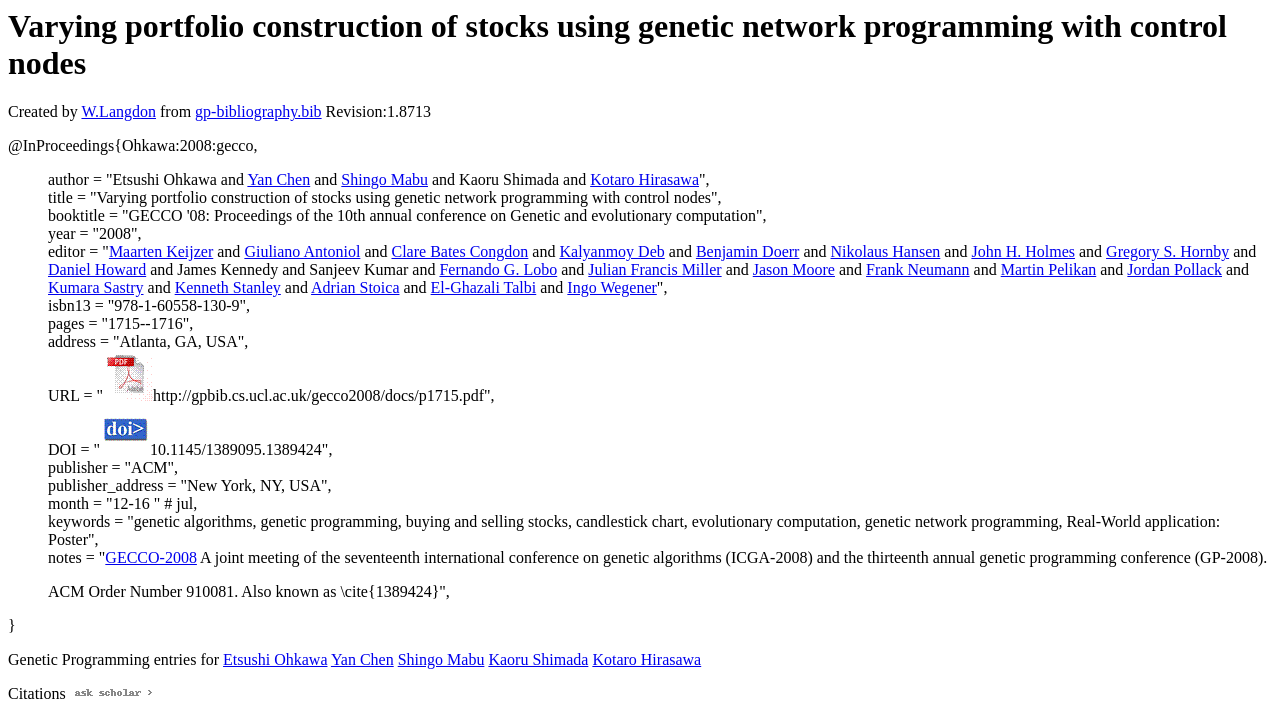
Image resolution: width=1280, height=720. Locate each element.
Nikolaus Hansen (886, 251)
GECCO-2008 (151, 557)
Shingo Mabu (384, 179)
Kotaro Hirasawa (644, 179)
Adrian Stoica (355, 287)
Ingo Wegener (612, 287)
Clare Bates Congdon (459, 251)
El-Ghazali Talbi (484, 287)
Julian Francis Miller (654, 269)
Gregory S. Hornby (1167, 251)
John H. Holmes (1023, 251)
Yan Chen (278, 179)
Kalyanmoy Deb (611, 251)
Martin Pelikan (1049, 269)
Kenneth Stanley (228, 287)
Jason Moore (794, 269)
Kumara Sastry (96, 287)
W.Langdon (118, 111)
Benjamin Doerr (748, 251)
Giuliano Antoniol (302, 251)
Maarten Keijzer (161, 251)
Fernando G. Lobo (498, 269)
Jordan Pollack (1174, 269)
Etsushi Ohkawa (275, 659)
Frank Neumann (918, 269)
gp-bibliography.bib (258, 111)
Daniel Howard (97, 269)
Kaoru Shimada (538, 659)
